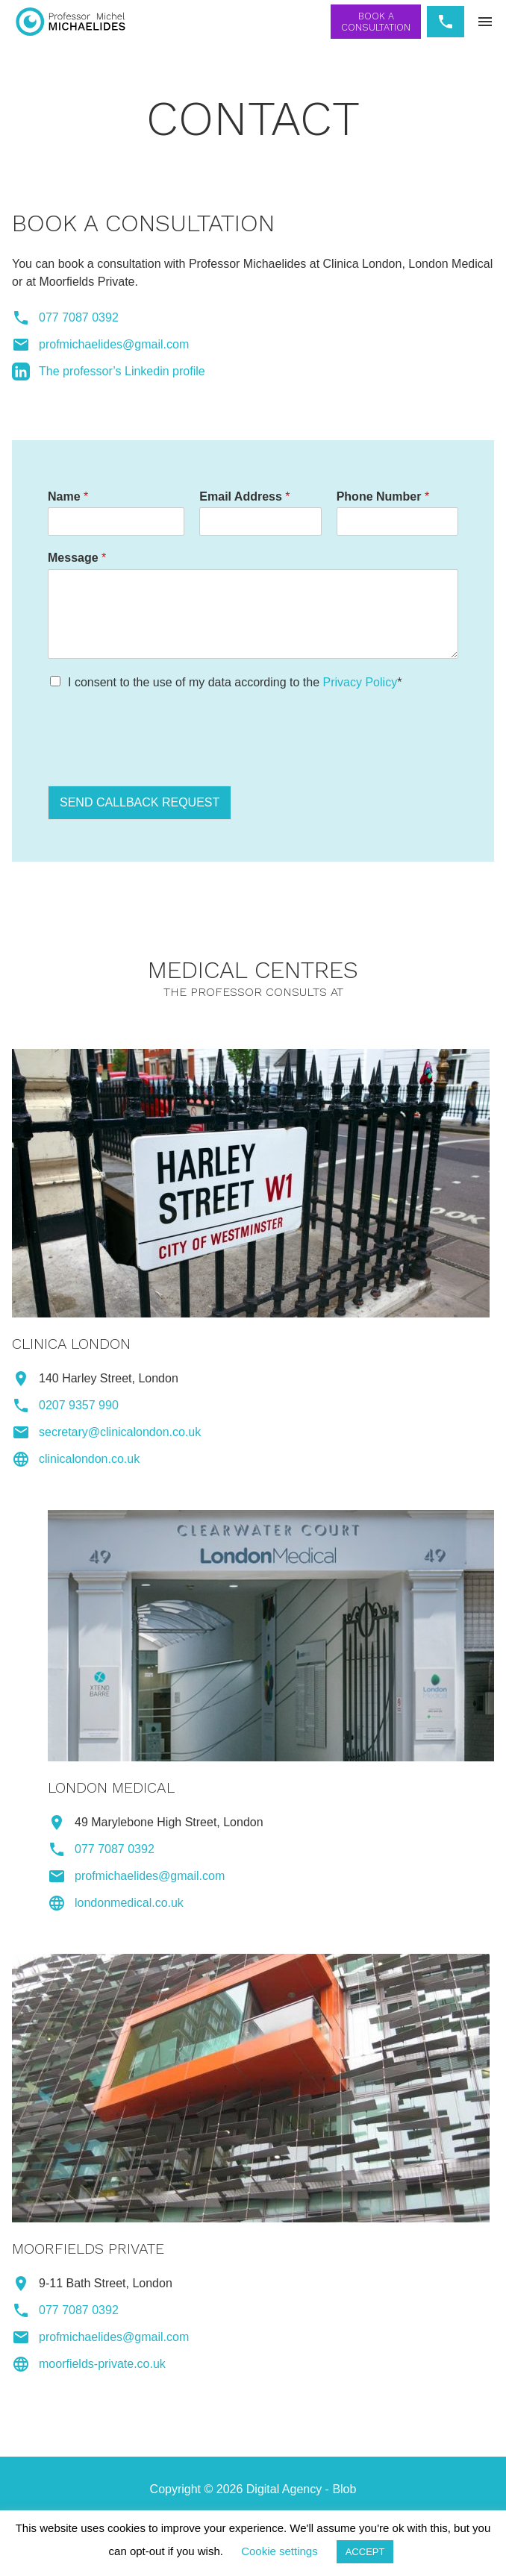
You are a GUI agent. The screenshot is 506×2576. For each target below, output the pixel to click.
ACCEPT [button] (365, 2551)
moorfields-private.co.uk (102, 2363)
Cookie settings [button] (279, 2551)
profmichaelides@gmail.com (114, 344)
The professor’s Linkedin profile (122, 371)
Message (77, 557)
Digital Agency (284, 2489)
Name (68, 496)
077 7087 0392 (79, 317)
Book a (375, 22)
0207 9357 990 (79, 1405)
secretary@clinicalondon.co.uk (120, 1432)
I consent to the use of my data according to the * (235, 682)
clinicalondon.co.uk (89, 1458)
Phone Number (383, 496)
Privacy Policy (360, 682)
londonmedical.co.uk (129, 1902)
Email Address (244, 496)
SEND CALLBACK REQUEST (139, 802)
